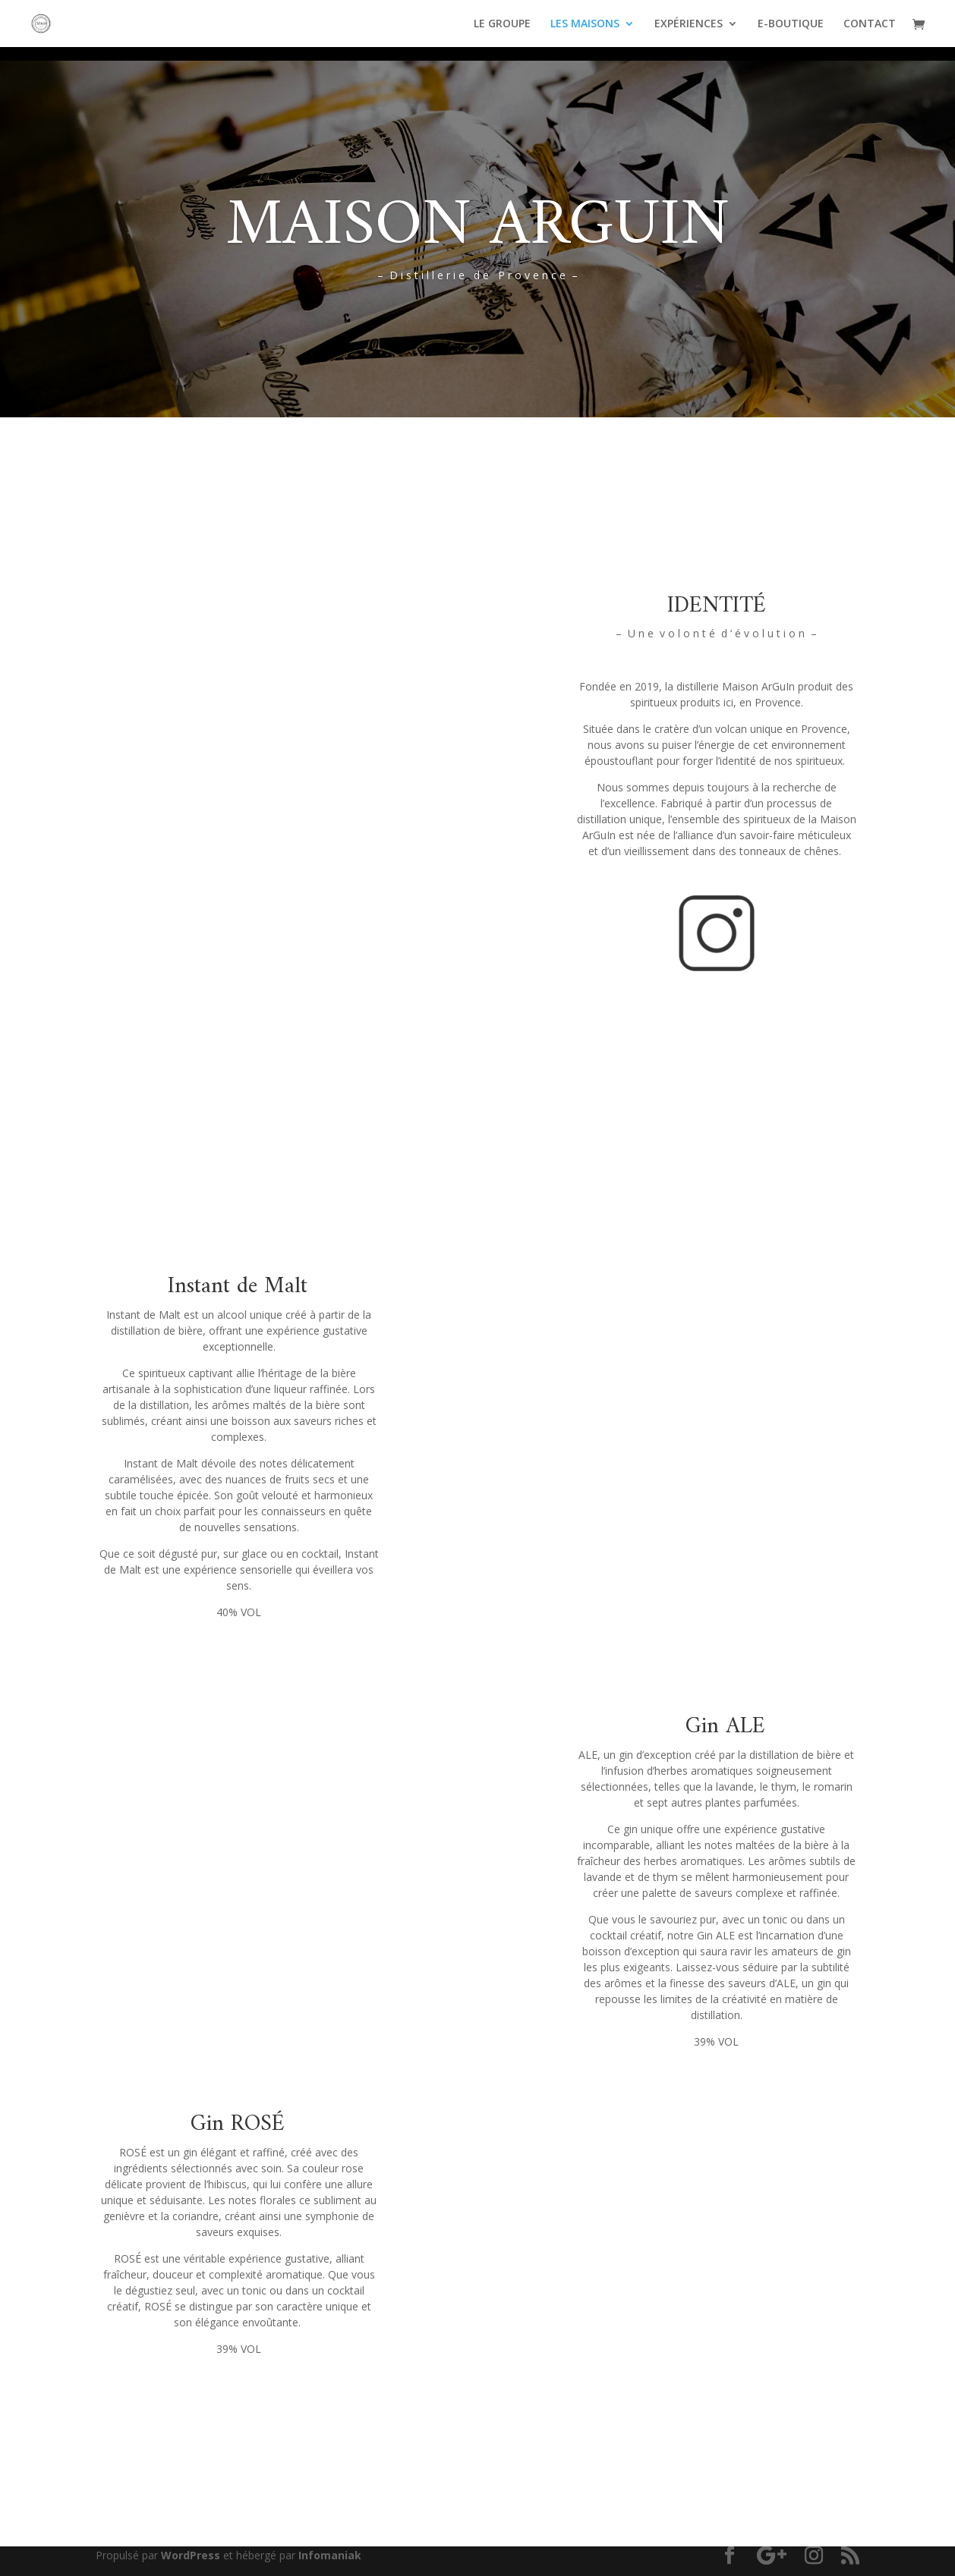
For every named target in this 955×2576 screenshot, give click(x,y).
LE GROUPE (502, 24)
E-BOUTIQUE (791, 24)
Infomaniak (329, 2555)
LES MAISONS (584, 24)
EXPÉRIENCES (688, 24)
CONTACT (869, 24)
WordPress (190, 2555)
